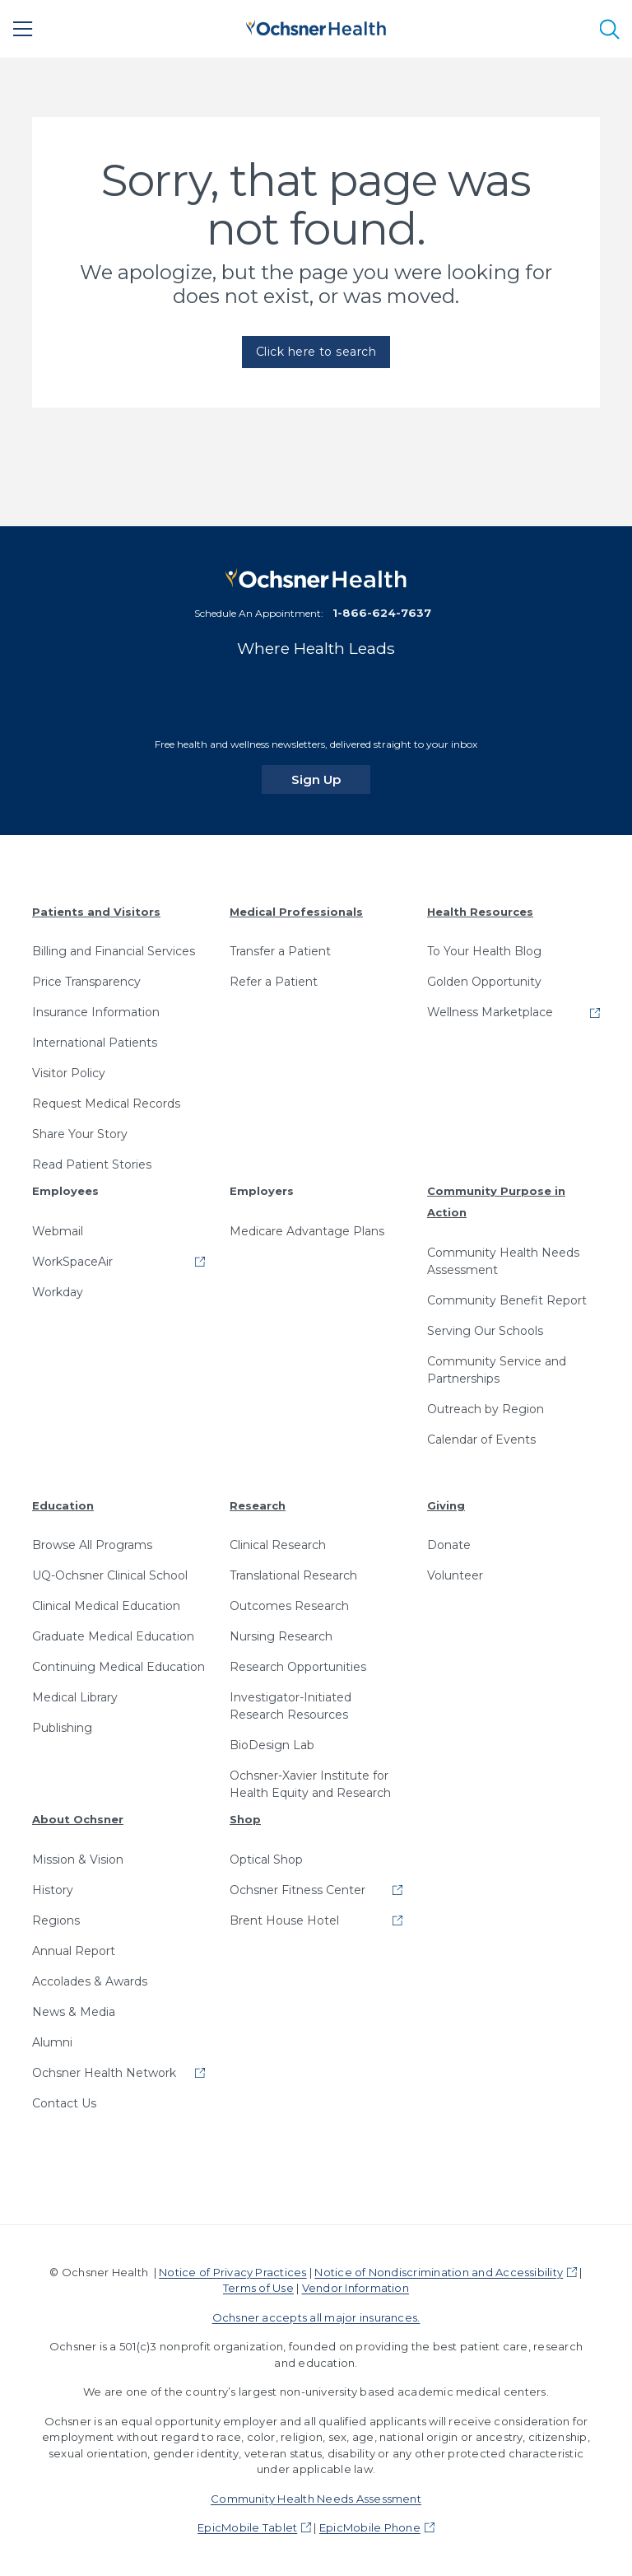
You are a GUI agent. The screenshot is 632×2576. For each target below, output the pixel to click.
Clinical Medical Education (106, 1605)
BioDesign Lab (272, 1745)
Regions (56, 1920)
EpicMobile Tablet (247, 2527)
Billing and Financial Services (113, 951)
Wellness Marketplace (490, 1012)
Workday (57, 1292)
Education (63, 1505)
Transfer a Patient (280, 951)
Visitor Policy (68, 1073)
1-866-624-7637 (381, 612)
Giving (446, 1505)
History (52, 1890)
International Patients (94, 1042)
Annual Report (73, 1951)
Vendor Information (355, 2287)
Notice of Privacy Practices (232, 2272)
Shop (245, 1819)
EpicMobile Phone (370, 2527)
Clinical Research (278, 1545)
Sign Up (330, 779)
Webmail (57, 1231)
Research (258, 1505)
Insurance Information (96, 1012)
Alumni (52, 2042)
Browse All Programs (92, 1545)
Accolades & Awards (89, 1981)
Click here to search (316, 351)
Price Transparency (86, 981)
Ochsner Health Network (104, 2072)
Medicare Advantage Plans (307, 1231)
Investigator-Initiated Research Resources (290, 1706)
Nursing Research (281, 1636)
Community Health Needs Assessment (503, 1261)
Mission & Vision (77, 1859)
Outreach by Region (485, 1409)
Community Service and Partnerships (496, 1370)
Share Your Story (80, 1134)
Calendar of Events (481, 1439)
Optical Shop (266, 1859)
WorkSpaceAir (72, 1261)
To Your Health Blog (484, 951)
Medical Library (75, 1697)
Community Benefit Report (507, 1300)
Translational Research (293, 1575)
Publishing (62, 1727)
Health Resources (480, 911)
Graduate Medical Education (113, 1636)
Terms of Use (258, 2287)
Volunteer (455, 1575)
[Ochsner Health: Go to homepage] (316, 26)
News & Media (73, 2011)
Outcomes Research (289, 1605)
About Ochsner (77, 1819)
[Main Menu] (23, 28)
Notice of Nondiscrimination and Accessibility (438, 2272)
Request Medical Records (106, 1103)
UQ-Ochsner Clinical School (110, 1575)
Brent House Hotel (284, 1920)
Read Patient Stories (91, 1164)
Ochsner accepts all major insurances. (316, 2317)
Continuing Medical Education (118, 1666)
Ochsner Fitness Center (297, 1890)
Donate (449, 1545)
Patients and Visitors (96, 911)
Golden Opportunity (484, 981)
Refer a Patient (274, 981)
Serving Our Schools (485, 1330)
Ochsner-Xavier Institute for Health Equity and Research (310, 1784)
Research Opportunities (298, 1666)
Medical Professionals (296, 911)
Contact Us (64, 2103)
